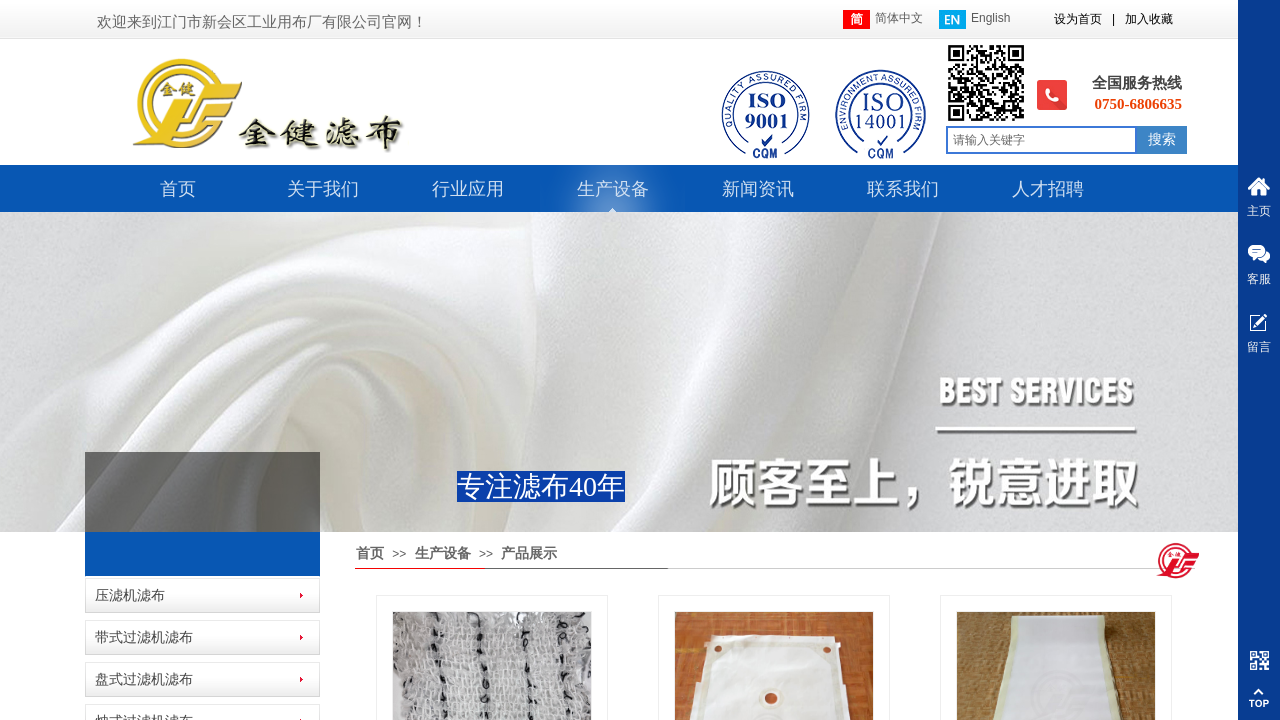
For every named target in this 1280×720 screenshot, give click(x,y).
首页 (178, 189)
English (974, 19)
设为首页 (1078, 19)
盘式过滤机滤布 (144, 679)
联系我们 (903, 189)
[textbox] (1041, 140)
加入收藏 (1149, 19)
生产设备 (613, 189)
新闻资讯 (758, 189)
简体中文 (883, 19)
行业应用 (468, 189)
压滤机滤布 (130, 595)
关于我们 (323, 189)
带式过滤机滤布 (144, 637)
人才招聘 (1048, 189)
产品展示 (529, 553)
